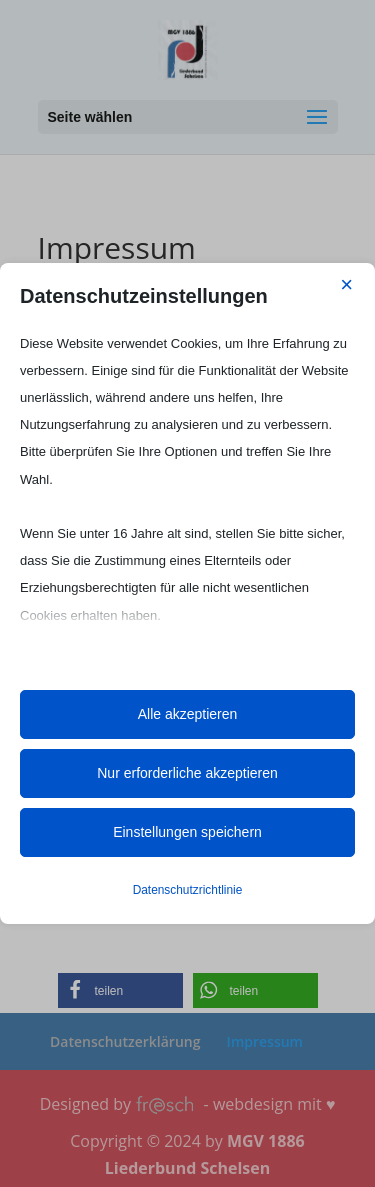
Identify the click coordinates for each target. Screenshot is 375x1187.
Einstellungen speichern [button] (187, 832)
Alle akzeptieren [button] (188, 714)
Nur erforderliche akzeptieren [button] (187, 773)
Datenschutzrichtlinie (188, 890)
